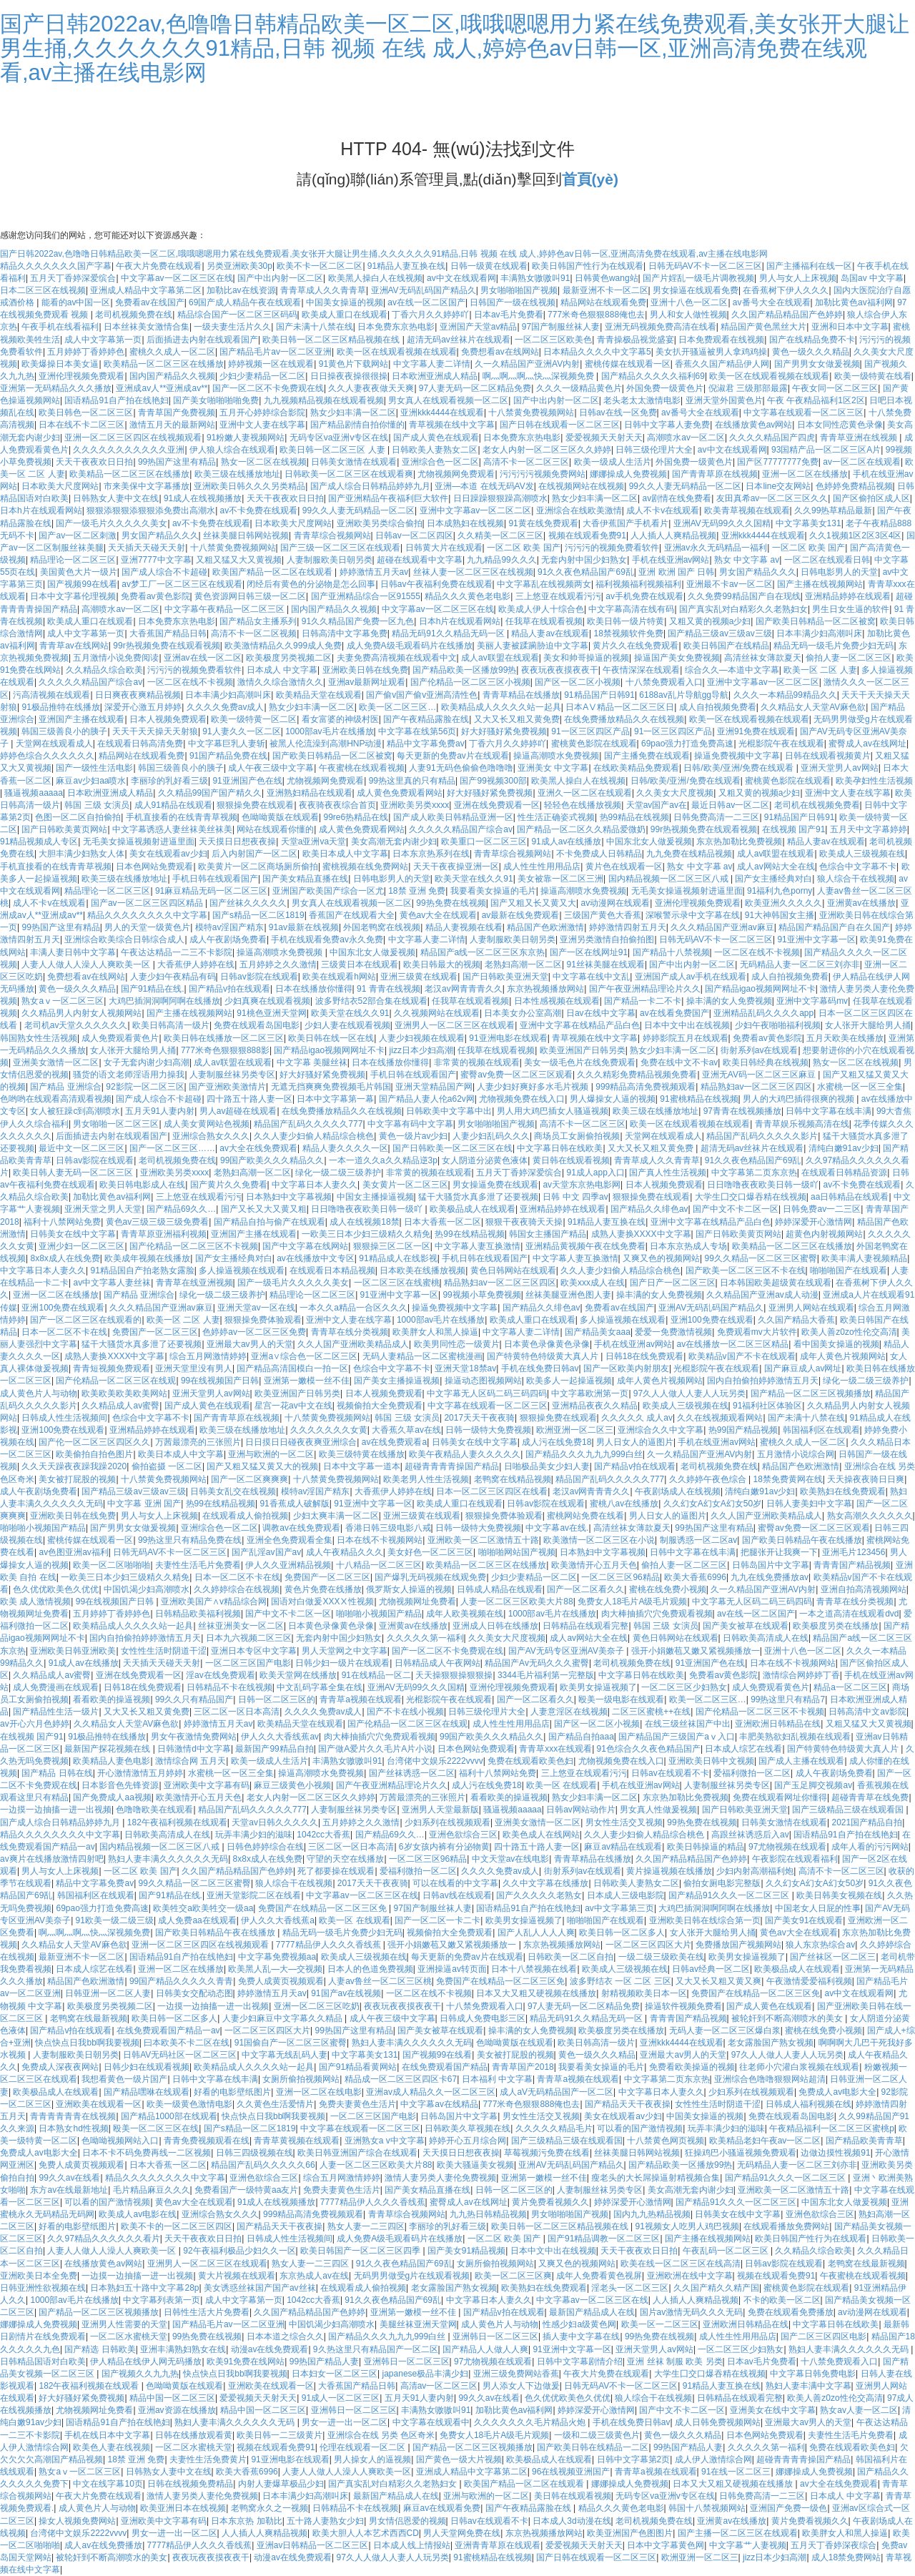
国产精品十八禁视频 (671, 952)
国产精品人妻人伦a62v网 (427, 1099)
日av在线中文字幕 (600, 1013)
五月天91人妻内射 (159, 1111)
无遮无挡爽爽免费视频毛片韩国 (331, 1087)
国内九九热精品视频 (652, 2214)
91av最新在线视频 (304, 927)
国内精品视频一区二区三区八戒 (669, 879)
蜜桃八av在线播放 (624, 1504)
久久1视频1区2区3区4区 (855, 536)
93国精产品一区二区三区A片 (826, 450)
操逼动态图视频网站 (483, 1381)
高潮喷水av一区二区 (686, 438)
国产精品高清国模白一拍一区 (292, 1368)
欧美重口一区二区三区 (484, 842)
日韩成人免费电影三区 (482, 2018)
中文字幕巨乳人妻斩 (226, 744)
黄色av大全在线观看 (439, 915)
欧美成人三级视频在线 (862, 854)
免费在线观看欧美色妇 (530, 1761)
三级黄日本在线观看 (359, 964)
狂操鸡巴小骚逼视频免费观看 (740, 2153)
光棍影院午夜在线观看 (781, 744)
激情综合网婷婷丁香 (801, 1675)
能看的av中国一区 (76, 302)
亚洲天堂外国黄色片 (724, 400)
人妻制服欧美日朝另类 (329, 560)
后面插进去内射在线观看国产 (202, 340)
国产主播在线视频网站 (820, 584)
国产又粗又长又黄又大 (533, 903)
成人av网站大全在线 (776, 867)
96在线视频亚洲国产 (571, 2472)
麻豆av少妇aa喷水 (91, 781)
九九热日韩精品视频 (488, 2214)
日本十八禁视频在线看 (534, 1969)
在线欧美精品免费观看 (636, 768)
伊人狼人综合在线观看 (232, 450)
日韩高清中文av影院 (867, 1712)
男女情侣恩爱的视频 (407, 2521)
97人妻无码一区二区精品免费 (475, 388)
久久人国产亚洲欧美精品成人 (353, 1344)
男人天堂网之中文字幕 (344, 1651)
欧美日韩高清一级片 (170, 1025)
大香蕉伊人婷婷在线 (195, 964)
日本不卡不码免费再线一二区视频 (146, 2153)
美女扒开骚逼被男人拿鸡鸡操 (711, 352)
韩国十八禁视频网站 (707, 2508)
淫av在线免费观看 (220, 1675)
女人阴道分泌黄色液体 (485, 1160)
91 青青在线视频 (388, 989)
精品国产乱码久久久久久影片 (762, 1136)
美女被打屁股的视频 (77, 1479)
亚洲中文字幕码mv (812, 1001)
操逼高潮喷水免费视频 (556, 756)
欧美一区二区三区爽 (513, 2276)
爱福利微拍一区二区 (752, 1773)
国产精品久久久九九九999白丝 (584, 1454)
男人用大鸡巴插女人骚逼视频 (552, 1111)
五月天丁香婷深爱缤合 (73, 278)
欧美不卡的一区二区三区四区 (176, 2226)
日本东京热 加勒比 (246, 2521)
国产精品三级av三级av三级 (719, 633)
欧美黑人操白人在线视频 (375, 278)
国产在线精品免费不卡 (812, 340)
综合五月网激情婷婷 (208, 1356)
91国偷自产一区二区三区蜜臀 (290, 2043)
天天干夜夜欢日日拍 (94, 462)
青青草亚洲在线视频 (859, 438)
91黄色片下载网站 (353, 364)
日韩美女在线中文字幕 (73, 1234)
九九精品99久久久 (501, 560)
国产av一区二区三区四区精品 (148, 903)
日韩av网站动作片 (580, 1810)
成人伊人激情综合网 (713, 2459)
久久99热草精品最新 (833, 510)
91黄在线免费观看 (543, 523)
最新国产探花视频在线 (108, 1749)
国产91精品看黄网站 (358, 2067)
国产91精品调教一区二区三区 (604, 2239)
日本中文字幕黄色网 (665, 2545)
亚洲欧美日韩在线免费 (365, 670)
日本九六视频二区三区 (249, 1638)
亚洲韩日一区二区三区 (495, 2336)
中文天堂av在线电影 (511, 1859)
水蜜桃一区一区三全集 (860, 1087)
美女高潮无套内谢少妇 (394, 842)
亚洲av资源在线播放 (177, 2410)
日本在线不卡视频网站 (379, 1540)
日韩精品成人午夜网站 (437, 1663)
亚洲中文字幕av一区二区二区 (476, 510)
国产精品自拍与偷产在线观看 (269, 1222)
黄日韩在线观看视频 (571, 1160)
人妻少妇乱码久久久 (491, 1136)
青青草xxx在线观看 (555, 1749)
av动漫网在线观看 (616, 903)
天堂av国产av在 (656, 805)
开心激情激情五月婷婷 (140, 1773)
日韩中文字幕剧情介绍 (580, 2362)
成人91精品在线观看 (173, 805)
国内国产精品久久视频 (172, 376)
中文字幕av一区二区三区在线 (177, 278)
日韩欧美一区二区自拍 (570, 1957)
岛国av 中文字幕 (872, 278)
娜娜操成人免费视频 (628, 474)
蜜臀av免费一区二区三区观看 (516, 1075)
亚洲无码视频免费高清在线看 (660, 327)
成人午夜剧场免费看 (228, 939)
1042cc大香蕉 (323, 1835)
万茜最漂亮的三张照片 (198, 1442)
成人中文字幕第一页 (103, 340)
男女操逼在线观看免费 (695, 290)
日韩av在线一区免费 (618, 413)
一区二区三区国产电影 (248, 1663)
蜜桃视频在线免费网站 (365, 867)
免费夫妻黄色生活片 (357, 2104)
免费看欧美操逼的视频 (692, 2067)
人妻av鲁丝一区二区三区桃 (380, 1981)
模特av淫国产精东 (229, 927)
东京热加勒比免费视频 (739, 842)
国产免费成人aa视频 (112, 1797)
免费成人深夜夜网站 (60, 2067)
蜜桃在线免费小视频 (667, 1589)
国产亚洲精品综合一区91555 (365, 596)
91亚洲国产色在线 (247, 781)
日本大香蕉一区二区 (442, 1222)
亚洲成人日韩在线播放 (495, 1626)
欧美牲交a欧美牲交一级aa (203, 1908)
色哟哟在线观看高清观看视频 (56, 1099)
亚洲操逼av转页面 (452, 1969)
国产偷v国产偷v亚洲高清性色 (422, 695)
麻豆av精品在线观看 (623, 1847)
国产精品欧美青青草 (864, 2141)
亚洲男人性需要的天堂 (124, 2324)
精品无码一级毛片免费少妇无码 (833, 646)
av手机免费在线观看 (644, 596)
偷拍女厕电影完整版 (722, 1883)
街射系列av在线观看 (759, 1050)
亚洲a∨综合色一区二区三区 (304, 1356)
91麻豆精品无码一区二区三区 (211, 891)
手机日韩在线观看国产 (215, 879)
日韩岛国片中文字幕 (770, 1565)
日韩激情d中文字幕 (194, 1749)
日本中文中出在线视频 (687, 1025)
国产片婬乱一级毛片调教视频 (698, 278)
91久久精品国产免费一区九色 (358, 621)
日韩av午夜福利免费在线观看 (436, 584)
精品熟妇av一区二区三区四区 (757, 1087)
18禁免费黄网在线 (787, 1479)
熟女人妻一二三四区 (366, 2226)
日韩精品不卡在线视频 (229, 1687)
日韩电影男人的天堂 (839, 572)
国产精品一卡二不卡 (642, 1001)
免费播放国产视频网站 (738, 1945)
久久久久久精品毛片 (554, 2128)
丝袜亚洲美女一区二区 (241, 1626)
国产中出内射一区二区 (280, 278)
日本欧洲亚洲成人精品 (435, 376)
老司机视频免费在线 (133, 315)
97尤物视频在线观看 (787, 1847)
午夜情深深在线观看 (641, 670)
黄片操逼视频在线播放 (669, 1871)
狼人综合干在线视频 (855, 879)
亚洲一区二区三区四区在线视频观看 (133, 438)
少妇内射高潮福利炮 (754, 1871)
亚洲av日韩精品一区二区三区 (313, 2545)
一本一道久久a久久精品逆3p (383, 1160)
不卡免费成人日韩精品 (599, 854)
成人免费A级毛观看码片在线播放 (410, 646)
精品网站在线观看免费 (603, 302)
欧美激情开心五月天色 (594, 1565)
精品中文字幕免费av (426, 744)
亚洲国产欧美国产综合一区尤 (328, 891)
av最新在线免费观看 (521, 915)
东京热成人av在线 (314, 2276)
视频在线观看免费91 (587, 536)
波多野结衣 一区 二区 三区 (620, 1981)
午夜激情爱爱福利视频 (809, 1981)
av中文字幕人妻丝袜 (112, 1283)
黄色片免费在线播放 (323, 1589)
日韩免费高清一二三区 (716, 817)
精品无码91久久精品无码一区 (449, 633)
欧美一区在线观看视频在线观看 (397, 352)
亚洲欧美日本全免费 (38, 2276)
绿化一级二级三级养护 (338, 1173)
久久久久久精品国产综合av (90, 682)
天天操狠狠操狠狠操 (454, 1675)
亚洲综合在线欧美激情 (579, 510)
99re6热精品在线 (356, 817)
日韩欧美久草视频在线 (467, 2128)
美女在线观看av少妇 (168, 854)
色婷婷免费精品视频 (854, 486)
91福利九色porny (779, 891)
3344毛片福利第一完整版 (546, 1675)
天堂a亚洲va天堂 (313, 842)
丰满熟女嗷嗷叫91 (535, 278)
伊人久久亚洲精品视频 (288, 1565)
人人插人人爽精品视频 (673, 536)
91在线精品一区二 (376, 1675)
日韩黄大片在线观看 (444, 548)
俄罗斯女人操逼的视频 (409, 1589)
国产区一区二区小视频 (577, 682)
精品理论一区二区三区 (73, 560)
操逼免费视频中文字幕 (737, 756)
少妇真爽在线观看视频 (267, 1001)
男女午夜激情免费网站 (194, 1737)
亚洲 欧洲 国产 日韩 (676, 572)
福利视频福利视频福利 (638, 584)
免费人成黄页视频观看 (281, 1981)
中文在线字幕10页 (107, 2484)
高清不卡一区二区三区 (526, 462)
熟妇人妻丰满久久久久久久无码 (168, 1859)
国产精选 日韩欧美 (99, 2349)
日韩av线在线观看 (457, 1895)
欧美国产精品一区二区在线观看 (273, 572)
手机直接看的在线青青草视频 (181, 817)
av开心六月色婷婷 (34, 1724)
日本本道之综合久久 (285, 2336)
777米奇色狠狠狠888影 (225, 1050)
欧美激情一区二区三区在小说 (599, 1540)
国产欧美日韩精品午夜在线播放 (802, 1540)
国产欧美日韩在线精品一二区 (592, 2447)
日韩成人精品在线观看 (500, 1589)
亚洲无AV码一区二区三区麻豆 (760, 1075)
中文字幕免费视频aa (277, 1957)
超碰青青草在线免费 (870, 1797)
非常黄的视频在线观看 (477, 1062)
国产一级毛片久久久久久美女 (111, 523)
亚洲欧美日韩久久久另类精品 (249, 486)
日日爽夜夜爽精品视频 (138, 695)
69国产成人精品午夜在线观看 (245, 302)
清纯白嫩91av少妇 (843, 1148)
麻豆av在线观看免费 (442, 2508)
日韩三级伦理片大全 (654, 450)
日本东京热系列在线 (431, 854)
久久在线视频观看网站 (720, 1418)
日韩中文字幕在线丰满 (828, 1111)
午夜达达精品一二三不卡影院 (176, 952)
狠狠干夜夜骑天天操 (524, 1222)
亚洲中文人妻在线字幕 (262, 425)
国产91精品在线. (152, 989)
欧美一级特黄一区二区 (254, 719)
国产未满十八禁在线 (314, 327)
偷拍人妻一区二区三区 (848, 658)
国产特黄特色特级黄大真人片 (543, 1356)
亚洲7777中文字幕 (156, 560)
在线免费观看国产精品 (445, 2067)
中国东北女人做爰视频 (649, 842)
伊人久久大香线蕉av (280, 1737)
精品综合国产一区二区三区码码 (237, 315)
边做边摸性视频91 (835, 2153)
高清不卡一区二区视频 (254, 633)
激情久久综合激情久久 (280, 682)
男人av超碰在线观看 (238, 1111)
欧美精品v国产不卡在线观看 (742, 1356)
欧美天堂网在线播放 (298, 1675)
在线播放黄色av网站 (754, 425)
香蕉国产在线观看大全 (352, 915)
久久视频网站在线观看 (437, 1013)
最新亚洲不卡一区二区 (605, 290)
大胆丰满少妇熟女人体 (81, 854)
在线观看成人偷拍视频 (245, 1516)
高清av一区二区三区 (439, 2386)
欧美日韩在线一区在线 (331, 1038)
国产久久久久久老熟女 (539, 1895)
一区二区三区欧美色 (553, 340)
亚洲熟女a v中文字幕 (385, 2141)
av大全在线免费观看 (258, 1148)
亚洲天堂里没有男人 (193, 1368)
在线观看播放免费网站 (786, 2226)
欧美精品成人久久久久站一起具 (501, 707)
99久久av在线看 (69, 2178)
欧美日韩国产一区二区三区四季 (361, 2251)
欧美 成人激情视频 (35, 1602)
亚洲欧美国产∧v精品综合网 (214, 1602)
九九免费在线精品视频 (689, 854)
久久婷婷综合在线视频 (237, 1589)
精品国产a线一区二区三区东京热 (482, 952)
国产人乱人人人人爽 (536, 1933)
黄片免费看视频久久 (550, 2202)
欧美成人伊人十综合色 (541, 609)
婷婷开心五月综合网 (467, 2141)
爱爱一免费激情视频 (673, 1332)
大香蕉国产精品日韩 (168, 633)
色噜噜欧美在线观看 (154, 1810)
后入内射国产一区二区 (254, 854)
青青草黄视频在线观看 (297, 2141)
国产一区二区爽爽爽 (249, 1479)
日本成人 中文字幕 (282, 670)
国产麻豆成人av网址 (803, 1368)
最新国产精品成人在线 (592, 2312)
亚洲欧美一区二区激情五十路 (483, 1540)
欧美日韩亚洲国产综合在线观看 (357, 2153)
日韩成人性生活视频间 (64, 1418)
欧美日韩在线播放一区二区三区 (224, 1038)
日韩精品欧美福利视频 (198, 1614)
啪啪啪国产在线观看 (848, 1270)
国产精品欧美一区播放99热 (464, 670)
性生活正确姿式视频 (556, 817)
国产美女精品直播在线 (305, 879)
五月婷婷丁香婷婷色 (85, 352)
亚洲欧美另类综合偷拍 (379, 523)
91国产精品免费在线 (228, 756)
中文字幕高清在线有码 (631, 609)
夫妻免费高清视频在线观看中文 (397, 658)
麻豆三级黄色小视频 (292, 1785)
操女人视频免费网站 (77, 2521)
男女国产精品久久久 (160, 536)
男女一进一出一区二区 (344, 2422)
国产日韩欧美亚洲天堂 (505, 977)
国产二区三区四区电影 (823, 2336)
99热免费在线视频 (450, 903)
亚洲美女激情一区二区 (56, 1062)
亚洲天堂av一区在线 (256, 1308)
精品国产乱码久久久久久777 (308, 1124)
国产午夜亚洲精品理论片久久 (645, 989)
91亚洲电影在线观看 (508, 1038)
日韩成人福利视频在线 (808, 2104)
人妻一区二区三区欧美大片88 (516, 1602)
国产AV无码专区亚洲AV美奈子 (567, 1651)
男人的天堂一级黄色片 (147, 927)
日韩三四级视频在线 (254, 2153)
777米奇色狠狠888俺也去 (596, 315)
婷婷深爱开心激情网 (813, 1222)
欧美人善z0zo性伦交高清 (848, 1332)
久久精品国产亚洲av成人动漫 (762, 1295)
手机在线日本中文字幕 (107, 2435)
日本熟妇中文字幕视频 (289, 1197)
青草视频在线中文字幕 (452, 425)
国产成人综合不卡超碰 (164, 572)
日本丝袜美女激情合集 (146, 327)
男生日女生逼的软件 (850, 609)
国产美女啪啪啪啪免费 (216, 400)
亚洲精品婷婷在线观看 (848, 596)
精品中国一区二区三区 (172, 2398)
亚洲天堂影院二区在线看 (254, 1895)
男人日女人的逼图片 (634, 1442)
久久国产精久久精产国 (716, 2288)
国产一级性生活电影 (94, 768)
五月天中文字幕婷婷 (868, 829)
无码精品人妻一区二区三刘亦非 (800, 964)
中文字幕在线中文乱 (591, 977)
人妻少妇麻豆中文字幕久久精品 (283, 2018)
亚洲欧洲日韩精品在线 (778, 1724)
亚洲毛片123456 (853, 1552)
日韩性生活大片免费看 (206, 2312)
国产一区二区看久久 (585, 1589)
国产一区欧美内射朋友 (626, 1368)
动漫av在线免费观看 (270, 2349)
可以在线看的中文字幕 (455, 1883)
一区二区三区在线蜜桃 (397, 1283)
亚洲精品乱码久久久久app (763, 1013)
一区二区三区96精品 (620, 1577)
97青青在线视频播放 (742, 1111)
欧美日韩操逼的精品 (705, 1847)
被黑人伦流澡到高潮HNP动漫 (325, 744)
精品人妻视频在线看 (464, 927)
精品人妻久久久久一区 (345, 1148)
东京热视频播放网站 (545, 989)
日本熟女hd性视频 (73, 2128)
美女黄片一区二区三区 (405, 1185)
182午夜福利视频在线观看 (177, 1822)
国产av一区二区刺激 (78, 536)
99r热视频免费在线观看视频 (166, 646)
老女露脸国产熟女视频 (770, 2043)
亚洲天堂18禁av (465, 1368)
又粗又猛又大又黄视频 (239, 560)
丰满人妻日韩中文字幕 (73, 952)
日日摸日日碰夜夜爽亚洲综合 (301, 1442)
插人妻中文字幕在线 (581, 2336)
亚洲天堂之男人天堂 (103, 1209)
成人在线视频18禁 (364, 1222)
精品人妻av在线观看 (550, 633)
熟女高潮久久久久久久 (870, 1516)
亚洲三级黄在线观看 (419, 977)
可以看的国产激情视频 (640, 2128)
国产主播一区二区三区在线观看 (738, 2533)
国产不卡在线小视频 (405, 1712)
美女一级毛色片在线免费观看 (579, 1062)
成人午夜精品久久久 (344, 1552)
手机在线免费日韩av (540, 1368)
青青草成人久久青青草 (323, 290)
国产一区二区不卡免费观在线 (268, 388)
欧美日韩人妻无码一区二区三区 (74, 1173)
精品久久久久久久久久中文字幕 (147, 915)
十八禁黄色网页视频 (665, 2141)
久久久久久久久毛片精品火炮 (531, 2422)
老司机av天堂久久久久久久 (76, 1025)
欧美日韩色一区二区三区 (86, 413)
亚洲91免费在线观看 (756, 731)
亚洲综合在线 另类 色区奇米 (381, 2435)
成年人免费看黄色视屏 (599, 2276)
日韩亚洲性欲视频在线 (43, 2288)
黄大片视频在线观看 (236, 2276)
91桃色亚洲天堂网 (271, 1013)
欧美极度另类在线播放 (836, 1626)
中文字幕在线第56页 (417, 731)
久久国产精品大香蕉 (796, 1320)
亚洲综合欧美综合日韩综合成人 (124, 939)
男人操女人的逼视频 (372, 2459)
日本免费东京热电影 (396, 327)
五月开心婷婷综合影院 (262, 413)
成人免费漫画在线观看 (56, 1687)
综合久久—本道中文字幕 (732, 670)
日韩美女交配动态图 (194, 1993)
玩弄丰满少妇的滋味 (253, 1835)
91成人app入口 (596, 1173)
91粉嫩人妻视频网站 (246, 438)
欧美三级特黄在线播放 (362, 1454)
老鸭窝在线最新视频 (88, 2018)
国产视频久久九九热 (140, 2374)
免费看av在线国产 (149, 302)
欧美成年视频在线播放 (147, 1258)
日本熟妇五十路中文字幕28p (144, 2288)
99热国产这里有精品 (177, 462)
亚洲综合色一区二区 (440, 462)
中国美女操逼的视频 (344, 302)
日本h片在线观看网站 (41, 510)
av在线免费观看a (394, 1442)
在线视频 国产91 (794, 829)
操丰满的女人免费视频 (729, 1001)
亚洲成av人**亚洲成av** (161, 388)
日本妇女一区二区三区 (334, 2374)
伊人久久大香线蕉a (278, 1920)
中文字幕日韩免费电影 (813, 2374)
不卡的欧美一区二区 (782, 2300)
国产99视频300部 (493, 781)
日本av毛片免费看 (508, 315)
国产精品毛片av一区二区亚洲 (275, 352)
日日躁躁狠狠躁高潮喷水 (500, 498)
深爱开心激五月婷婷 (143, 707)
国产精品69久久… (181, 1209)
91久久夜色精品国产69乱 (586, 572)
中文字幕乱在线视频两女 (544, 584)
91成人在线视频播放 (203, 498)
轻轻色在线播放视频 (582, 805)
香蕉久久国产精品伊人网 (722, 364)
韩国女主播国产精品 (547, 1234)
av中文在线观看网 (461, 278)
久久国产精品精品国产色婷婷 (787, 315)
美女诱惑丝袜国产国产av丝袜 (260, 2288)
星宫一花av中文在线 (293, 1406)
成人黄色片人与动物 (38, 1393)
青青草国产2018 (523, 2067)
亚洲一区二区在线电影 (319, 2092)
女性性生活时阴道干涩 (164, 1651)
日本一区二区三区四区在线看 (492, 1491)
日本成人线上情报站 (411, 2545)
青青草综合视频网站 (332, 536)
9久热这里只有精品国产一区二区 (375, 2349)
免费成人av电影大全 (837, 2092)
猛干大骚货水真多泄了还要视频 (478, 1197)
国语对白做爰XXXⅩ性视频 (322, 1602)
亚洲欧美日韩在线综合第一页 (705, 1920)
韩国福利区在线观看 (821, 1430)
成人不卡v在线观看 (662, 510)
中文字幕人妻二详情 (431, 364)
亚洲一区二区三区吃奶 (317, 2006)
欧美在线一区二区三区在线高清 (680, 2264)
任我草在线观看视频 (544, 621)
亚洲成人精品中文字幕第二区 (146, 290)
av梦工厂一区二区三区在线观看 (182, 584)
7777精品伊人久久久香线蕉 (329, 1945)
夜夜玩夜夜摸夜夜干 (559, 670)
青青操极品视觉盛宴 (635, 340)
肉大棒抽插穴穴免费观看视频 (657, 1614)
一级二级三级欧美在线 (661, 1957)
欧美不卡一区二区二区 (319, 266)
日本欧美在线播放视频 (422, 1270)
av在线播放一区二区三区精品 (733, 1344)
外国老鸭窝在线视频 (381, 927)
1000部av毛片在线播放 (329, 731)
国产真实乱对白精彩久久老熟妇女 (743, 609)
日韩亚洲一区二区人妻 (108, 1993)
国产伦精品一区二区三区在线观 (116, 1381)
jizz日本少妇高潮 (421, 1050)
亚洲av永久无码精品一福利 (716, 548)
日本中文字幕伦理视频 (73, 596)
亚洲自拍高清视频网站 (863, 1589)
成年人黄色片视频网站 (843, 1356)
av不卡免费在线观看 (259, 510)
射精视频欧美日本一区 (644, 1993)
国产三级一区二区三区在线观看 (340, 548)
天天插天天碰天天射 (146, 548)
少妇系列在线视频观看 (447, 1822)
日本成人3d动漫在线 (571, 2521)
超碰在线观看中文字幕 (420, 560)
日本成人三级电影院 (625, 1895)
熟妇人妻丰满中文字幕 (808, 2386)
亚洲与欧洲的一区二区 (271, 1454)
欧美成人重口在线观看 (344, 315)
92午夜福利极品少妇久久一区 (239, 2251)
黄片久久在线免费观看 (635, 646)
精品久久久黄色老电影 (467, 596)
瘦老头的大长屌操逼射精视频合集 (655, 2178)
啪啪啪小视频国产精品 (43, 1528)
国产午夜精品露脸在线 (426, 719)
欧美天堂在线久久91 (474, 879)
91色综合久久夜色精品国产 (649, 1749)
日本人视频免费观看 (168, 719)
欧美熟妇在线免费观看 (843, 1491)
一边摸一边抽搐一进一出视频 (56, 1810)
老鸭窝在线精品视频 (512, 1479)
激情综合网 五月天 (190, 1761)
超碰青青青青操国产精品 (452, 1466)
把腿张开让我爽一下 (779, 1552)
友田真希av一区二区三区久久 (772, 498)
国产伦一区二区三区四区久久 (94, 1442)
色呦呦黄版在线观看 (280, 817)
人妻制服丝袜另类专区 (232, 1075)
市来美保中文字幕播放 (146, 486)
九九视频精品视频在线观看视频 (324, 400)
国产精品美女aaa (597, 1332)
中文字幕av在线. (556, 1528)
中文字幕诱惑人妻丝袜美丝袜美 (172, 829)
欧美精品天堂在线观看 (319, 695)
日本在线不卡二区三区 (81, 425)
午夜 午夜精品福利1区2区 (816, 400)
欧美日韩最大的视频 (441, 964)
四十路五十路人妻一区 (249, 1099)
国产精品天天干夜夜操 (628, 2104)
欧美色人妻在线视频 (111, 2447)
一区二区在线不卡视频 (190, 682)
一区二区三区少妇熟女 (684, 1687)
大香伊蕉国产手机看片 (625, 523)
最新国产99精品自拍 (274, 1749)
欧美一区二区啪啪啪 (111, 1565)
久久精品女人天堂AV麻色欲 (813, 707)
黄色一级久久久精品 (810, 352)
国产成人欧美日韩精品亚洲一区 (453, 817)
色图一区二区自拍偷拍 (78, 817)
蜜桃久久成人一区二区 (172, 352)
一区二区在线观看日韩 (827, 560)
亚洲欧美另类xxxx (414, 805)
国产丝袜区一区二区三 (833, 1957)
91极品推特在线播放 (60, 707)
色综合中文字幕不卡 (857, 867)
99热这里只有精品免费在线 (190, 1540)
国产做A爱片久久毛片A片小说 (375, 1749)
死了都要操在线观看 (336, 1871)
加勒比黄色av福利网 (854, 302)
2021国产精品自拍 (867, 1822)
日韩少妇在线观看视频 (146, 2067)
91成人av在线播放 (566, 842)
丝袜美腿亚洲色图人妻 (568, 1295)
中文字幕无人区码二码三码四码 (487, 1393)
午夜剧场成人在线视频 (678, 1491)
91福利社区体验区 (767, 1406)
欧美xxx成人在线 (592, 1283)
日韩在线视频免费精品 (190, 2484)
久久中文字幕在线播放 (545, 1883)
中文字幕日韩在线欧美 (560, 1148)
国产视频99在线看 (82, 584)
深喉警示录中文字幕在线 (693, 915)
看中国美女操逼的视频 (836, 1344)
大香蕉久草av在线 (406, 1430)
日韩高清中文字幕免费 (344, 633)
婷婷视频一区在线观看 (271, 364)
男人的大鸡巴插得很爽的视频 (799, 1099)
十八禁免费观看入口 (664, 682)
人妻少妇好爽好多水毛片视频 (533, 1087)
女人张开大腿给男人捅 (868, 1025)
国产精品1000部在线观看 (169, 2116)
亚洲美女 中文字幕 (553, 768)
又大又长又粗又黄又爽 (718, 1981)
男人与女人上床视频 (797, 278)
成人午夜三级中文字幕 (271, 768)
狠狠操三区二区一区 (391, 1246)
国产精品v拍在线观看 (229, 989)
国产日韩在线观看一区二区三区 (560, 425)
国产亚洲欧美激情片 (227, 1087)
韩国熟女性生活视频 (38, 1038)
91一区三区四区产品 (590, 731)
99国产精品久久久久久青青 (181, 1981)
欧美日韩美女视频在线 (839, 1895)
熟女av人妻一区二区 (859, 2410)
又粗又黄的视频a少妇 (710, 621)
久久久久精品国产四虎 (772, 438)
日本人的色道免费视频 (370, 1969)
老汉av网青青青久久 (464, 989)
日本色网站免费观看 (154, 867)
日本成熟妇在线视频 (465, 523)
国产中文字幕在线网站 (305, 1246)
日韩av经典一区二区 (711, 1969)
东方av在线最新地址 (69, 2190)
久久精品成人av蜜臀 (120, 1406)
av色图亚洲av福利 (73, 1552)
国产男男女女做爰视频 (817, 364)
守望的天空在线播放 (345, 1859)
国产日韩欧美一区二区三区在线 (452, 1148)
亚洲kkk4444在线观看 (442, 413)
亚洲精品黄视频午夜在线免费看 (585, 1246)
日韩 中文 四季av (575, 1197)
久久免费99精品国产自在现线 (744, 596)
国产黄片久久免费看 (228, 1185)
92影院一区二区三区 (145, 1087)
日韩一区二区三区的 (276, 1699)
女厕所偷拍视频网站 (301, 2079)
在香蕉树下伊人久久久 (786, 290)
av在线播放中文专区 (316, 1258)
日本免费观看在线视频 (721, 340)
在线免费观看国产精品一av (168, 2030)
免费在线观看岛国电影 (257, 1025)
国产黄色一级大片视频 (459, 2459)
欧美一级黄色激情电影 (189, 2104)
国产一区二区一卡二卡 (437, 1920)
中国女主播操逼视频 (375, 1197)
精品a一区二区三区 (850, 1687)
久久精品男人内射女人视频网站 (81, 1013)
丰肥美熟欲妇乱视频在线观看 (795, 1737)
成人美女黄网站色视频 (206, 1124)
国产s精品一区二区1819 (258, 915)
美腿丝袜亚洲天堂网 (418, 2324)
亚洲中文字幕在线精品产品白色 (580, 1025)
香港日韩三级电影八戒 (388, 1528)
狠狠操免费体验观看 (263, 1320)
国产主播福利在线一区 (809, 266)
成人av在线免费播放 (103, 2545)
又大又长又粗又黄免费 (517, 719)
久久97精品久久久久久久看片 (103, 2239)
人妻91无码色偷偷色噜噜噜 (461, 768)
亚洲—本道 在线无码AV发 (484, 486)
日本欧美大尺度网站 (60, 486)
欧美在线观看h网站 (339, 977)
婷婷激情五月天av (374, 572)
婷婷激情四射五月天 (627, 927)
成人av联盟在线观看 (500, 658)
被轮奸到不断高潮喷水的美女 (788, 2018)
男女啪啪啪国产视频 (519, 290)
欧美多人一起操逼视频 (569, 1381)
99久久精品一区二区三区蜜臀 (760, 1258)
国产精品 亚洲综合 (65, 1087)
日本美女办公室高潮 (522, 1013)
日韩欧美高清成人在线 (765, 1638)
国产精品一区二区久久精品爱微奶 (581, 829)
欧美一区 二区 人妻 (820, 670)
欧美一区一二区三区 (659, 2324)
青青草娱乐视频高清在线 (802, 1124)
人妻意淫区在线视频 (569, 1712)
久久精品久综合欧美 (104, 670)
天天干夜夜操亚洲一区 (456, 867)
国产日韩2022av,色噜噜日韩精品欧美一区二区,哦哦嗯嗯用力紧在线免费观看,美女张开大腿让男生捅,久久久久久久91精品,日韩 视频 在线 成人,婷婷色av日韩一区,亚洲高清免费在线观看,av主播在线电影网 (454, 48)
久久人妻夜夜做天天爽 (371, 388)
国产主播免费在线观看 (647, 756)
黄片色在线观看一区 (624, 867)
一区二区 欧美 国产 (523, 548)
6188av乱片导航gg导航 (683, 695)
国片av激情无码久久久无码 (691, 2312)
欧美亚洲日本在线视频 (183, 2508)
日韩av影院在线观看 (259, 977)
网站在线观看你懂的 (275, 829)
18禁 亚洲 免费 (416, 891)
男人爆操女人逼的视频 (613, 1099)
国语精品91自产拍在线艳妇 (116, 400)
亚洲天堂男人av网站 (840, 768)
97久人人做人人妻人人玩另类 (689, 1393)
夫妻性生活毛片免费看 (198, 1565)
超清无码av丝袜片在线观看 (458, 340)
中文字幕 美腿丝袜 (312, 1062)
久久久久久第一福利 (425, 1638)
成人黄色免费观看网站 (399, 793)
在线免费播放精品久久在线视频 (624, 719)
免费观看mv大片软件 (757, 1332)
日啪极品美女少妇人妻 (547, 1466)
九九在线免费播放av (769, 1577)
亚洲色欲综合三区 (463, 1835)
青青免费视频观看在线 (206, 2141)
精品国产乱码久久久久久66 (263, 2165)
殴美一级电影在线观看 (621, 1699)
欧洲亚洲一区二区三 (574, 1430)
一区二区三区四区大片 (648, 1945)
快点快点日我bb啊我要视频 (87, 2043)
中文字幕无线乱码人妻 (284, 2055)
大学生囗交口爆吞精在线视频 (750, 1197)
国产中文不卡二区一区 (735, 1209)
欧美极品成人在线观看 (472, 1209)
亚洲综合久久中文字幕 (660, 1430)
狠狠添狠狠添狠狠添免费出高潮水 (150, 510)
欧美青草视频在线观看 (747, 510)
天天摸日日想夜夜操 (237, 842)
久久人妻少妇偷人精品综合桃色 (314, 1136)
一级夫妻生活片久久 (232, 327)
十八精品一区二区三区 (379, 1565)
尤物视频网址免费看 (417, 1602)
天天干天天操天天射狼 (155, 731)
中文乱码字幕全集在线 (319, 1687)
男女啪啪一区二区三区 (116, 1124)
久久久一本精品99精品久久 (785, 695)
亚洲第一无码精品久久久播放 (56, 388)
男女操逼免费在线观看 (495, 1185)
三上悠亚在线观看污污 (558, 596)
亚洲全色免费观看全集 (289, 1540)
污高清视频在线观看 (51, 695)
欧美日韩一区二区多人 (622, 1933)
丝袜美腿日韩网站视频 (246, 536)
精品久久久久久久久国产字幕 (56, 266)
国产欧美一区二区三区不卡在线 (746, 1270)
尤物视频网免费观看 (456, 474)
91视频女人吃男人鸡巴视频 (687, 2226)
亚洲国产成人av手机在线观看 (691, 977)
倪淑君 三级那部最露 (748, 388)
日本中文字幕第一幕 (335, 1099)
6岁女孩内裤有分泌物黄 (444, 1847)
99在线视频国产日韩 (220, 1381)
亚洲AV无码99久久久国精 (722, 523)
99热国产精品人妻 (324, 2362)
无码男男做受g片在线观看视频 (412, 2276)
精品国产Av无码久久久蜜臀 (537, 1663)
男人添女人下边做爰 (521, 2386)
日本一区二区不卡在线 (64, 1332)
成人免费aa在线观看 (197, 1920)
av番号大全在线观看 (772, 302)
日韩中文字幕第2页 (634, 2459)
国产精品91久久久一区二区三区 (730, 1895)
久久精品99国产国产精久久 (210, 793)
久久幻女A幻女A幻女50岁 (712, 1504)
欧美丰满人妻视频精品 (864, 1258)
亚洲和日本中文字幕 (850, 327)
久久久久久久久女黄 (328, 1430)
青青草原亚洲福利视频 (164, 1234)
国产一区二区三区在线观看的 (86, 1320)
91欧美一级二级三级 (115, 1920)
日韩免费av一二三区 (822, 1209)
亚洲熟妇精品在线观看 (309, 793)
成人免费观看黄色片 (120, 1038)
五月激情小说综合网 (795, 1454)
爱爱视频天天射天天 (604, 438)
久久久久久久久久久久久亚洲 (128, 450)
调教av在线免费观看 (301, 1528)
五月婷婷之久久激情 (278, 964)
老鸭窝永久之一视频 (269, 2508)
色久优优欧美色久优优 (56, 1589)
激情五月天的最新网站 (172, 425)
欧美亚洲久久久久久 (783, 903)
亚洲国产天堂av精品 (479, 327)
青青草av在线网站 (74, 646)
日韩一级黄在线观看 (489, 266)
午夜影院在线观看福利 (795, 1859)
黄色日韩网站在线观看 (513, 1270)
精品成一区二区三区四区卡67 (401, 2079)
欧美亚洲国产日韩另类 (582, 1050)
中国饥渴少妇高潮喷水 (146, 1589)
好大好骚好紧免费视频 (504, 731)
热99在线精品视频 (469, 1234)
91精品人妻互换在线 (406, 266)
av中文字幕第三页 (619, 1908)
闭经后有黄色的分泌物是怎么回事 (311, 584)
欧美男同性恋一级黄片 (457, 1344)
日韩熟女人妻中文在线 (116, 498)
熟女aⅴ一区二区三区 (62, 1001)
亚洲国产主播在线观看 (81, 719)
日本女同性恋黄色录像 (840, 425)
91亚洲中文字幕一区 (816, 939)
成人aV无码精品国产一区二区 (556, 2092)
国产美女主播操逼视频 (397, 1381)
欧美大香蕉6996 (695, 1577)
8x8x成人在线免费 (64, 1258)
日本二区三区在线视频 (43, 290)
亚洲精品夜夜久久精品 (595, 1406)
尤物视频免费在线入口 (522, 1099)
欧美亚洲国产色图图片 (630, 2533)
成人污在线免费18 (556, 1442)
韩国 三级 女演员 (96, 805)
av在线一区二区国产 (426, 302)
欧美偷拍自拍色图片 (94, 1454)
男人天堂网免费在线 (461, 2533)
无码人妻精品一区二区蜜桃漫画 (422, 1356)
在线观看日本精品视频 (332, 1270)
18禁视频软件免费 (628, 633)
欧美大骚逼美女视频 (475, 2165)
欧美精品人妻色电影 (111, 1761)
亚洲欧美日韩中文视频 (711, 1761)
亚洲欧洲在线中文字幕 (690, 2276)
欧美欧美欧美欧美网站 (124, 1393)
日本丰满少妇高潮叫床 (819, 633)
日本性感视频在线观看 (557, 1001)
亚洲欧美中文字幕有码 (206, 1785)
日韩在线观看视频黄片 (828, 756)
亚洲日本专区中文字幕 (254, 1651)
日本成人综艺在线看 (743, 1749)
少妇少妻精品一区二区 (262, 376)
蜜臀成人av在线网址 (867, 744)
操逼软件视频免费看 (683, 2006)
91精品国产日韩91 (599, 695)
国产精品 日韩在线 (56, 1773)
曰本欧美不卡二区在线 (186, 2043)
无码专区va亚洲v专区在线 (339, 438)
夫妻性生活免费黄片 (208, 2459)
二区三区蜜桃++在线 (651, 1712)
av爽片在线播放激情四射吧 (52, 1859)
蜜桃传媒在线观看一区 (628, 364)
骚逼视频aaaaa (33, 793)
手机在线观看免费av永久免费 (327, 939)
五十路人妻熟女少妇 (325, 2521)
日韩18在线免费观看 (644, 1356)
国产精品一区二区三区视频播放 (811, 1393)
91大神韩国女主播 (779, 915)
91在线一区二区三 (736, 2472)
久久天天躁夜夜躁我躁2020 (74, 1466)
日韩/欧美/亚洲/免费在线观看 (739, 768)
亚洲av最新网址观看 (367, 682)
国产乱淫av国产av (266, 1552)
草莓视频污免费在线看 (547, 2153)
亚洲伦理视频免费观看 (81, 376)
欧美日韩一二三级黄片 (279, 2435)
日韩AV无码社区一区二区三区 (180, 2055)
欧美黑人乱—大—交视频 (275, 1969)
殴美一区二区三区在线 (156, 2128)
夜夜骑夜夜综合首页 (337, 805)
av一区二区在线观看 (862, 462)
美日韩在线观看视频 (572, 2496)
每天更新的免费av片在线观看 (453, 756)
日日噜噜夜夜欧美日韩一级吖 (762, 1185)
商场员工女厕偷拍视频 (577, 1136)
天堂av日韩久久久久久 (275, 1822)
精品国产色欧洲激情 (545, 927)
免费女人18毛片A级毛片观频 (632, 1602)
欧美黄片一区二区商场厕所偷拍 (258, 867)
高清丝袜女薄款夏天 (762, 658)
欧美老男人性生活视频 (426, 1479)
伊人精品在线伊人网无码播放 (146, 2362)
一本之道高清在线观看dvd (849, 1614)
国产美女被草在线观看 (745, 1626)
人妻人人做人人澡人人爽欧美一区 (86, 964)
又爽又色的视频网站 (661, 1258)
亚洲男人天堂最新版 (440, 1810)
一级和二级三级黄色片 (597, 2435)
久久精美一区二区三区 (500, 536)
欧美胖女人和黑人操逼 (435, 1332)
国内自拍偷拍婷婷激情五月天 (762, 1381)
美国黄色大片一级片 (78, 572)
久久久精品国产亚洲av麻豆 (722, 927)
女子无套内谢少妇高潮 (146, 1062)
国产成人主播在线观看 (801, 1761)
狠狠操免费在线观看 (255, 805)
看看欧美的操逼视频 (111, 1699)
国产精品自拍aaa (581, 1737)
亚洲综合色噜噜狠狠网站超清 (770, 2079)
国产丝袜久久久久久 (248, 903)
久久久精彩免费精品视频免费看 (637, 1075)
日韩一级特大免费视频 (488, 1430)
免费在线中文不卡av (679, 1062)
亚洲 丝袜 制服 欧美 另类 (674, 2362)
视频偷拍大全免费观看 (379, 1406)
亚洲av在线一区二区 (203, 658)
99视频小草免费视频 (481, 1295)
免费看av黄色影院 (155, 596)
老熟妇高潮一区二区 (523, 964)
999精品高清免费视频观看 (645, 1087)
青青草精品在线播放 (521, 695)
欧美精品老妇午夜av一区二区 (765, 2141)
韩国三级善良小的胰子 (64, 731)
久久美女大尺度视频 (674, 793)
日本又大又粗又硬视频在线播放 (536, 1993)
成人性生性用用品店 (541, 867)
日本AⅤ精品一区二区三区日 (619, 707)
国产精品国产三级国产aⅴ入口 (676, 1737)
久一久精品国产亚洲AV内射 (527, 364)
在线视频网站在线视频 (581, 486)
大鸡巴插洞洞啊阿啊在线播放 (164, 1001)
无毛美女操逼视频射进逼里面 (138, 842)
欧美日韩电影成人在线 (142, 1185)
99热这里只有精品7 (788, 1699)
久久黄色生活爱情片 (275, 2104)
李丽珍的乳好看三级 (169, 781)
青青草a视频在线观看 (361, 1699)
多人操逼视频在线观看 (242, 1270)
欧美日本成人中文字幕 (345, 854)
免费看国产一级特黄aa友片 (246, 2190)
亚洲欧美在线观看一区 (99, 2104)
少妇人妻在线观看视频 (347, 1025)
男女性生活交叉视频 (624, 1822)
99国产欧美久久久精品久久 (272, 1160)
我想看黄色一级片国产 (124, 2079)
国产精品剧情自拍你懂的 (357, 425)
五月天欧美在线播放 (845, 1038)
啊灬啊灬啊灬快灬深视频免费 (539, 376)
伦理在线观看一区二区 (363, 2447)
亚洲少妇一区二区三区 (81, 1246)
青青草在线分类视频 (349, 1332)
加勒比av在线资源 (241, 290)
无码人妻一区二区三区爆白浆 (725, 2030)
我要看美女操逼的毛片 (493, 891)
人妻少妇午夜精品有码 (173, 977)
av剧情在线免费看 (677, 498)
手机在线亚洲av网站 (671, 560)
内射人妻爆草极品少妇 (281, 2484)
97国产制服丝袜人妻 (561, 327)
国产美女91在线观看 (804, 1920)
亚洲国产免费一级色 (788, 2508)
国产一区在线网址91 (589, 952)
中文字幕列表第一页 (161, 2300)
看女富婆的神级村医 (340, 719)
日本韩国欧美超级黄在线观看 (775, 1283)
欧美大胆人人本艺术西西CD (365, 2533)
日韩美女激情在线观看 (354, 462)
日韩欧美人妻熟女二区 (435, 450)
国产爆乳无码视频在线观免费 (430, 1577)
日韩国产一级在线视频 (512, 302)
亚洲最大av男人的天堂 (250, 1344)
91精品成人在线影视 (398, 1258)
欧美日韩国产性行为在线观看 (587, 266)
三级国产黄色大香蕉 (602, 915)
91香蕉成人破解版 (294, 1504)
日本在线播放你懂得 (313, 989)
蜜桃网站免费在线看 (585, 1516)
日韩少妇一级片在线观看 (342, 1663)
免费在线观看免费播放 (791, 2312)
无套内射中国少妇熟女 (584, 560)
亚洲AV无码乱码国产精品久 (423, 290)
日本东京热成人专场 (688, 1246)
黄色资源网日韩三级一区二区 (250, 596)
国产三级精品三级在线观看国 (849, 1810)
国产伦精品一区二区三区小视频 (470, 682)
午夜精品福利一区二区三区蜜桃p (831, 2128)
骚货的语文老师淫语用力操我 (128, 1075)
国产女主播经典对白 (773, 879)
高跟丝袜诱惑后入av (750, 1835)
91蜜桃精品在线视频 (699, 1099)
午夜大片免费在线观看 (159, 266)
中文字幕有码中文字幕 (410, 1124)
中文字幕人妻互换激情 (477, 1246)
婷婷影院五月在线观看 (685, 1038)
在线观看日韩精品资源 (844, 1173)
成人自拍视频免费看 (717, 707)
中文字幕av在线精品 (439, 2104)
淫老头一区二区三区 (629, 2288)
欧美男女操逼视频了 (598, 1687)
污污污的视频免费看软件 (612, 548)
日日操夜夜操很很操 (348, 376)
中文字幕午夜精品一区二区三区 (225, 609)
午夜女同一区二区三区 (835, 388)
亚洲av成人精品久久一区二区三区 (430, 2092)
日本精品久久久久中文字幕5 (597, 352)
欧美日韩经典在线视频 (765, 1062)
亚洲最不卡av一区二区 (729, 584)
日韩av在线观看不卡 (670, 1773)
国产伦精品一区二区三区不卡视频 (193, 1246)
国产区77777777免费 (777, 462)
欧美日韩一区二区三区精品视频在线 (332, 340)
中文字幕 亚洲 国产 (144, 1504)
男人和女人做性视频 (688, 315)
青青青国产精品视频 (852, 1565)
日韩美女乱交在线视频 (233, 1491)
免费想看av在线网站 (500, 352)
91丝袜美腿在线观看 (606, 964)
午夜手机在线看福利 (60, 327)
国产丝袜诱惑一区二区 (412, 1773)
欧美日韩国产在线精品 (726, 646)
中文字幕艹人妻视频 (747, 2545)
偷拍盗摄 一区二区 (167, 1466)
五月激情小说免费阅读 (116, 658)
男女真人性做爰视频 (658, 1810)
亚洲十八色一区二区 (689, 302)
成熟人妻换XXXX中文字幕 (641, 1234)
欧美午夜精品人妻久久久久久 (464, 1454)
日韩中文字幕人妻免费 (667, 425)
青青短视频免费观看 (111, 1368)
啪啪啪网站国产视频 (516, 1552)
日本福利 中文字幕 (497, 2079)
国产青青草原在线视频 (715, 474)
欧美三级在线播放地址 (237, 474)
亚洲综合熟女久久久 (210, 1136)
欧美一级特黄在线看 (872, 376)
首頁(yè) (590, 179)
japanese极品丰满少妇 (425, 2374)
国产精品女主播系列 (258, 621)
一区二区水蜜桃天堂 (128, 2336)
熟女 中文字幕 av (746, 560)
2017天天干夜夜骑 (479, 1418)
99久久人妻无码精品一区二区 (685, 486)
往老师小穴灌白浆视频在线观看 (799, 2067)
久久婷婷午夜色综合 (708, 1479)
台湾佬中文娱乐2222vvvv (435, 1761)
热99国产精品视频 (743, 1430)
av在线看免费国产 (674, 1013)
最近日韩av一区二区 (730, 805)
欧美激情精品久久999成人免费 (283, 646)
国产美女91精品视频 (466, 2251)
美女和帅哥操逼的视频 (586, 658)
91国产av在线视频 (346, 1993)
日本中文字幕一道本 (361, 1466)
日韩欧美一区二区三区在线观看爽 (349, 474)
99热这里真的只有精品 (412, 781)
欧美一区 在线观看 (561, 1785)
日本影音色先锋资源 (120, 1785)
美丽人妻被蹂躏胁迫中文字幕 (532, 646)
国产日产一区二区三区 (673, 1283)
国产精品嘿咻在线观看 (146, 2092)
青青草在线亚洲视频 (194, 1283)
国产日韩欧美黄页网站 (64, 829)
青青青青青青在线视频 (73, 2116)
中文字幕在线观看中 (431, 2422)
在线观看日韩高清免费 (140, 744)
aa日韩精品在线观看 (850, 1197)
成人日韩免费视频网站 (718, 2422)
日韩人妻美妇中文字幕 (809, 1504)
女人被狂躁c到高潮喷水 (75, 1111)
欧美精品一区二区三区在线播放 (164, 364)
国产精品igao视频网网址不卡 (760, 989)
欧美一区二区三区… (397, 707)
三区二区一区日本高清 (237, 1712)
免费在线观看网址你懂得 (780, 1797)
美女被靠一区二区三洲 (560, 879)
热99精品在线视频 (634, 817)
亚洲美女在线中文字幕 (773, 2410)
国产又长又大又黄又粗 (264, 1209)
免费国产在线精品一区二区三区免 (323, 1908)
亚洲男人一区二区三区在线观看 (455, 1025)
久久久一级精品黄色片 (579, 388)
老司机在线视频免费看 (817, 805)
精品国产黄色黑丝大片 (763, 327)
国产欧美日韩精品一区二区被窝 (816, 621)
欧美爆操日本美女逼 (60, 364)
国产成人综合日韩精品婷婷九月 (370, 486)
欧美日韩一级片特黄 (625, 621)
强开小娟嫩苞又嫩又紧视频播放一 (695, 1651)
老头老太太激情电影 (642, 400)
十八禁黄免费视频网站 (531, 413)
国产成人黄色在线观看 (436, 438)
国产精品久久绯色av (649, 1209)
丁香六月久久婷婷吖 (430, 315)
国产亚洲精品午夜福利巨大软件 (388, 498)
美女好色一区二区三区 (430, 1552)
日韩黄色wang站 (606, 278)
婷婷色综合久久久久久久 (47, 756)
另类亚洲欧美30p (239, 266)
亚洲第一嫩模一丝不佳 (307, 1381)
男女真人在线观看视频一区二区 (448, 400)
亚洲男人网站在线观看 (811, 1308)
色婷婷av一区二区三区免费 (254, 1332)
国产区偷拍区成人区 (871, 498)
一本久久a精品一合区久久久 (353, 1308)
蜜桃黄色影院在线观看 (594, 744)
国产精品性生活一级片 (56, 1712)
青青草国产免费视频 (176, 413)
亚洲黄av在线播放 (861, 903)
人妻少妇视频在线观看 (422, 1038)
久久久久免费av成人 (225, 707)
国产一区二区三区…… (172, 1148)
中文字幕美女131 (808, 523)
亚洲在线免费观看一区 (497, 805)
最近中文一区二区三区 (81, 1148)
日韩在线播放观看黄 (193, 2435)
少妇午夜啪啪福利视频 (778, 1025)
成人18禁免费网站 (846, 2557)
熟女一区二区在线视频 (264, 462)
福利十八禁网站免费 (62, 1222)
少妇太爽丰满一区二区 (336, 1516)
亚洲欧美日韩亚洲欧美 (73, 1651)
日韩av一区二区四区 (414, 536)
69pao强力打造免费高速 (687, 744)
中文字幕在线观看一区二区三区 (803, 413)
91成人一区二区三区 (341, 2398)
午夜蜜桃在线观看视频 (362, 768)
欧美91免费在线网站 (246, 2362)
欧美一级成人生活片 (612, 462)
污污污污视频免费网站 (542, 474)
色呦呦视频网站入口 (120, 2141)
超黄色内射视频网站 (824, 1234)
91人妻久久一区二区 (241, 731)
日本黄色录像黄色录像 (547, 1344)
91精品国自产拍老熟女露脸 (142, 1270)
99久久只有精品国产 (194, 1699)
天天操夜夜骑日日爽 (865, 1479)
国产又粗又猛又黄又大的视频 (262, 1466)
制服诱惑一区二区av (699, 1540)
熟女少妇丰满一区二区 (353, 413)
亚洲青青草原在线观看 (497, 2545)
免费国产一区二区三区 (155, 1332)
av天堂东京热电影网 (581, 1185)
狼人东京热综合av (820, 1945)
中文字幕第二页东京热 (754, 1173)
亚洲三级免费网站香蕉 (516, 2374)
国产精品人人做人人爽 (485, 2349)
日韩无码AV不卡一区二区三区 (705, 266)
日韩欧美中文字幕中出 (449, 1111)
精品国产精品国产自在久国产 (834, 927)
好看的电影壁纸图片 (232, 2092)
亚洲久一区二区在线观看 (585, 793)
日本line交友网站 (778, 486)
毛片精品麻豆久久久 (151, 2190)
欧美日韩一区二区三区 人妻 (333, 450)
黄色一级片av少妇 (413, 1136)
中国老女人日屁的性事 (818, 1908)
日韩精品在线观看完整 (585, 1626)
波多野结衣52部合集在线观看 (371, 1001)
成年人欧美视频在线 (464, 1614)
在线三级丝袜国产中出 (688, 1724)
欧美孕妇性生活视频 (874, 781)
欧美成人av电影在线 (138, 2214)
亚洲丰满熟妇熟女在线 (183, 2349)
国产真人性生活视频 (667, 1173)
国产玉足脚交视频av (813, 1785)
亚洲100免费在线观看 (62, 1308)
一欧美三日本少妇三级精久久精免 (366, 1234)
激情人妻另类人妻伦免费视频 (440, 2178)
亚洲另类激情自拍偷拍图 (607, 939)
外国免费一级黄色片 (664, 388)
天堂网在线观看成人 (54, 744)
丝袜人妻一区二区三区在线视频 (473, 572)
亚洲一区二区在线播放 (805, 474)
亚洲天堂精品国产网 (434, 1087)
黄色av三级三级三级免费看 (157, 1222)
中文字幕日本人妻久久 (314, 1185)
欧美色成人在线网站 (541, 1835)
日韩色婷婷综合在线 (265, 1847)
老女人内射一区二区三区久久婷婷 (547, 450)
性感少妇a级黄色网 (579, 2324)
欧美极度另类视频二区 (289, 658)
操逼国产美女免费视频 (677, 658)
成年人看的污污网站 (870, 1847)
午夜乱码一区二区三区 (727, 2251)
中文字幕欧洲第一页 (589, 1393)
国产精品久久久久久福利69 (653, 376)
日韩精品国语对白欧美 (43, 2362)
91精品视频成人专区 (39, 842)
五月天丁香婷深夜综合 (833, 2545)
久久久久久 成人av (637, 1418)
